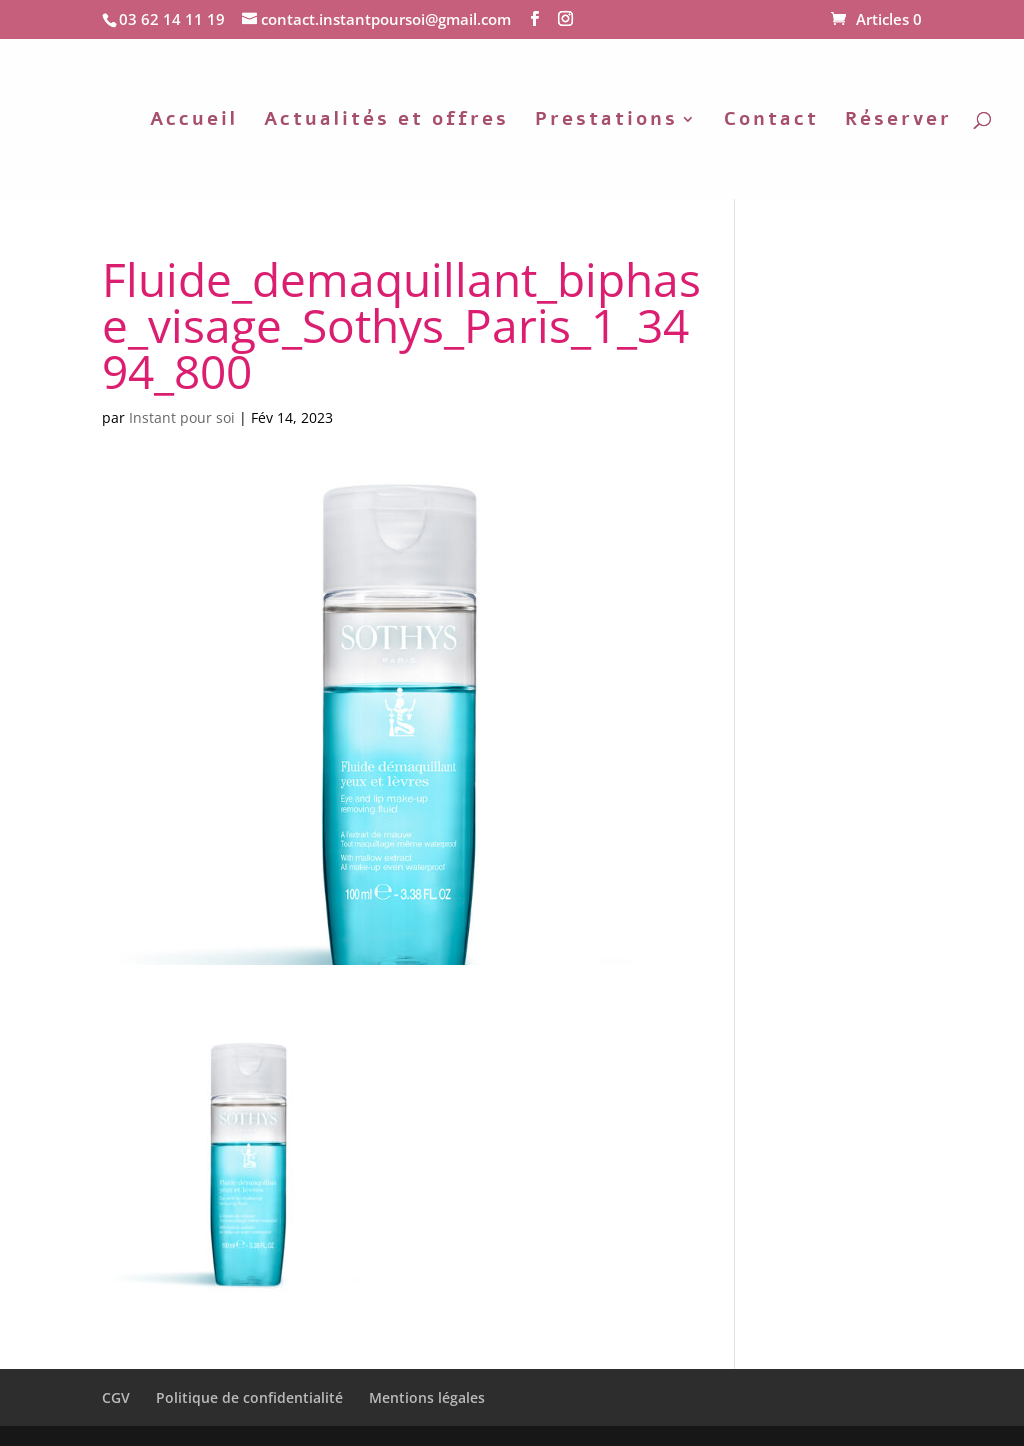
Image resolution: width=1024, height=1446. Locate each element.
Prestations (606, 122)
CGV (116, 1397)
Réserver (898, 122)
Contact (771, 122)
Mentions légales (427, 1397)
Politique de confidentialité (249, 1397)
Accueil (194, 122)
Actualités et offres (386, 122)
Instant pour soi (182, 417)
